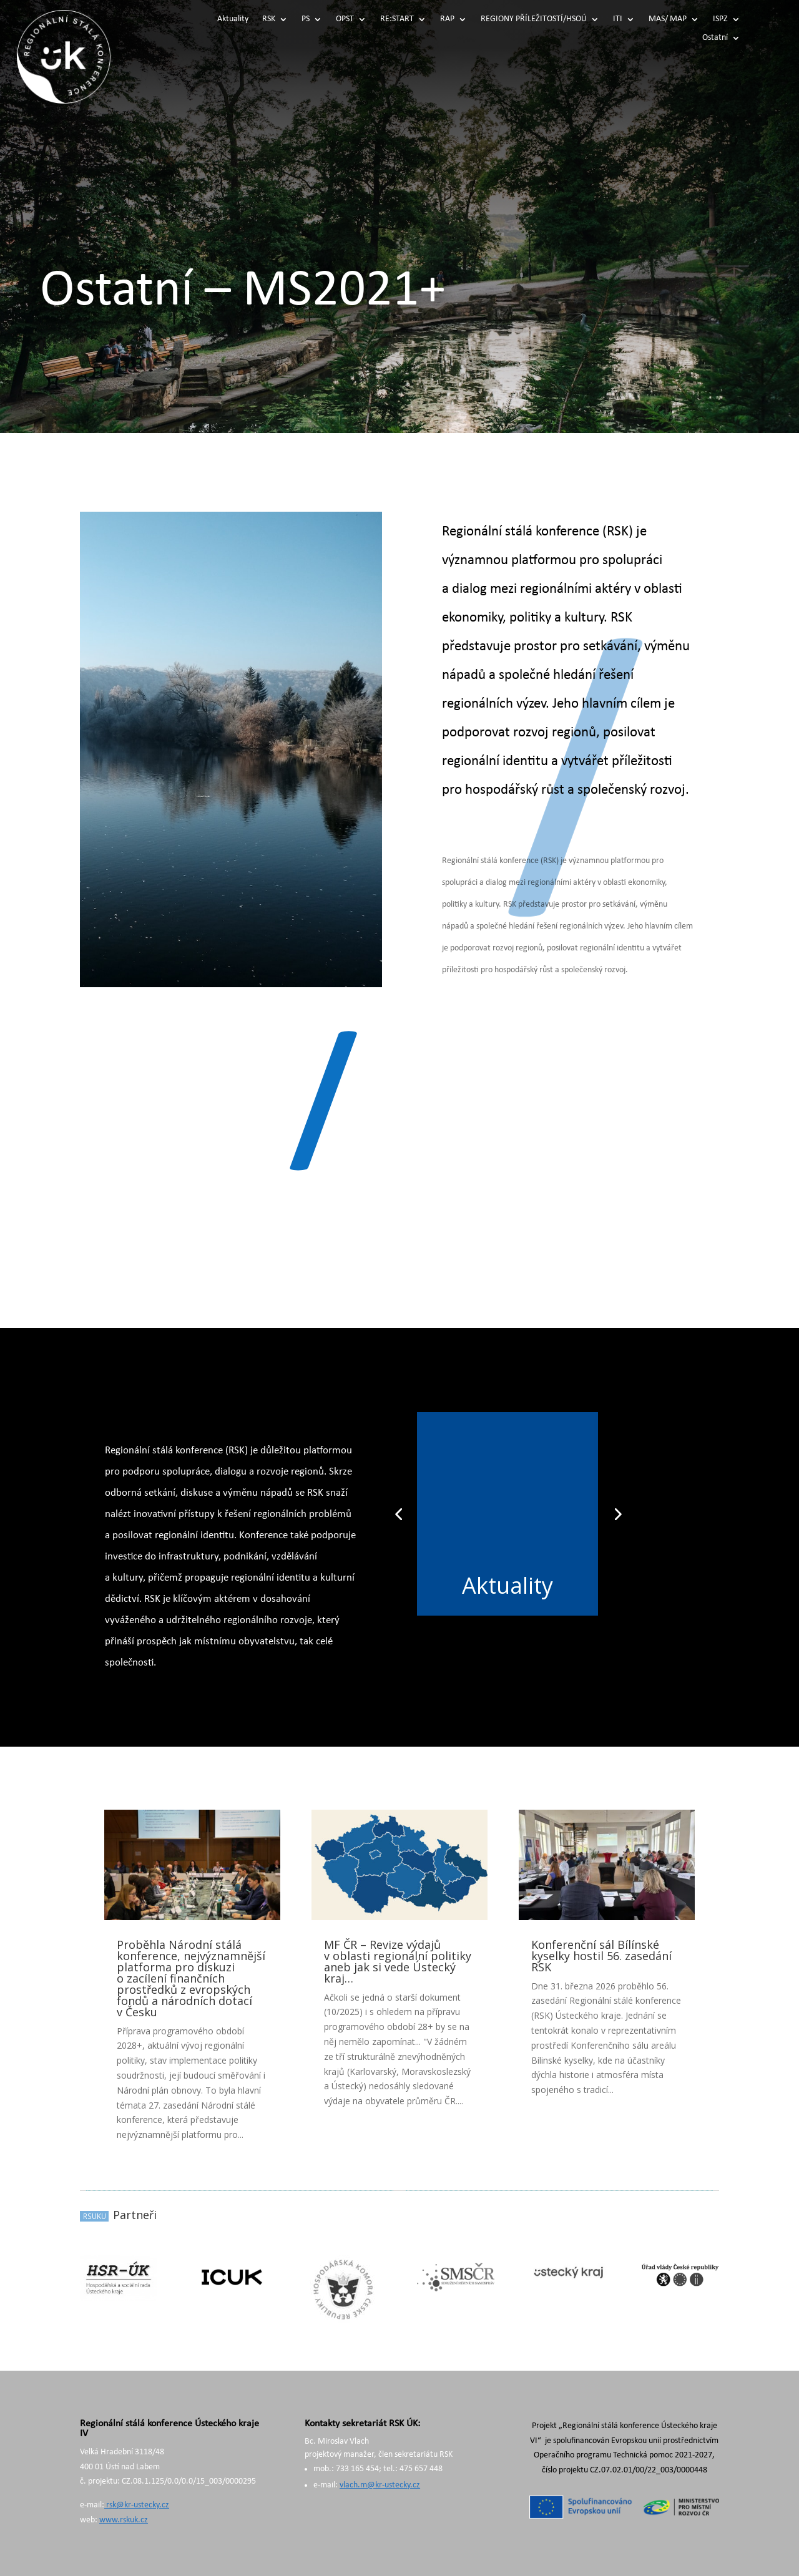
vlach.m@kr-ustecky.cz (380, 2485)
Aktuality (232, 19)
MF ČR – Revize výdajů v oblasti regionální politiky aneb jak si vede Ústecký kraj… (397, 1961)
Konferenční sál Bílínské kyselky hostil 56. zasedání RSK (601, 1955)
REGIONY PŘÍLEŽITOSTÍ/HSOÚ (534, 19)
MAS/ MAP (668, 19)
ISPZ (720, 19)
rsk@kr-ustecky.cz (136, 2505)
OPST (345, 19)
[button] (398, 1514)
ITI (617, 19)
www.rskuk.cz (123, 2520)
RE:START (397, 19)
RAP (447, 19)
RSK (268, 19)
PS (305, 19)
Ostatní (715, 38)
